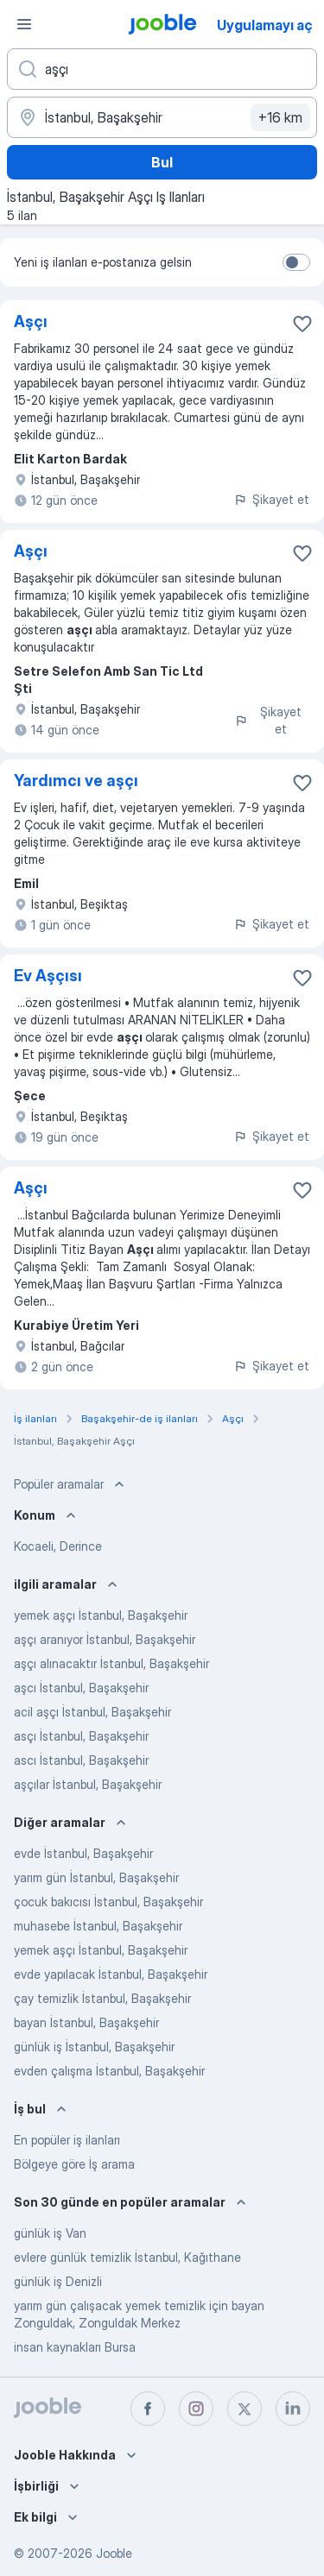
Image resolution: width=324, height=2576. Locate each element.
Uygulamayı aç (265, 25)
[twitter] (244, 2408)
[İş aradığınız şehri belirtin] (162, 117)
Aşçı (31, 321)
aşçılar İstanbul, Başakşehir (88, 1784)
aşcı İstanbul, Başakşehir (81, 1687)
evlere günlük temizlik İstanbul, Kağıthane (127, 2257)
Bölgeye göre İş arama (74, 2164)
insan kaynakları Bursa (75, 2347)
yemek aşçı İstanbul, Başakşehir (100, 1615)
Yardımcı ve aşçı (76, 781)
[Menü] (24, 24)
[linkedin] (293, 2408)
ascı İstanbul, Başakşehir (81, 1760)
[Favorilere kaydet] (302, 323)
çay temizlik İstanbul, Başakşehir (102, 1998)
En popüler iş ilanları (67, 2139)
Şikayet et (271, 499)
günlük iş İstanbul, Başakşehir (94, 2046)
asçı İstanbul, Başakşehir (81, 1736)
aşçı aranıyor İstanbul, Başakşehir (104, 1639)
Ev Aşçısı (48, 976)
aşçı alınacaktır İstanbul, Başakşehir (111, 1663)
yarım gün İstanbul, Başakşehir (96, 1877)
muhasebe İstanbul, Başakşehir (98, 1925)
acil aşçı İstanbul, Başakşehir (92, 1711)
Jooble (114, 2553)
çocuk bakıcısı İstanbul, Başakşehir (108, 1901)
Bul (162, 162)
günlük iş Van (50, 2233)
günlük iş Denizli (58, 2281)
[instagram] (196, 2408)
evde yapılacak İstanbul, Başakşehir (110, 1974)
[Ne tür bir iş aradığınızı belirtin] (162, 69)
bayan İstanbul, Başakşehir (86, 2022)
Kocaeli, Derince (58, 1546)
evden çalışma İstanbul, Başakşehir (109, 2070)
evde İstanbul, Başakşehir (83, 1853)
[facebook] (147, 2408)
